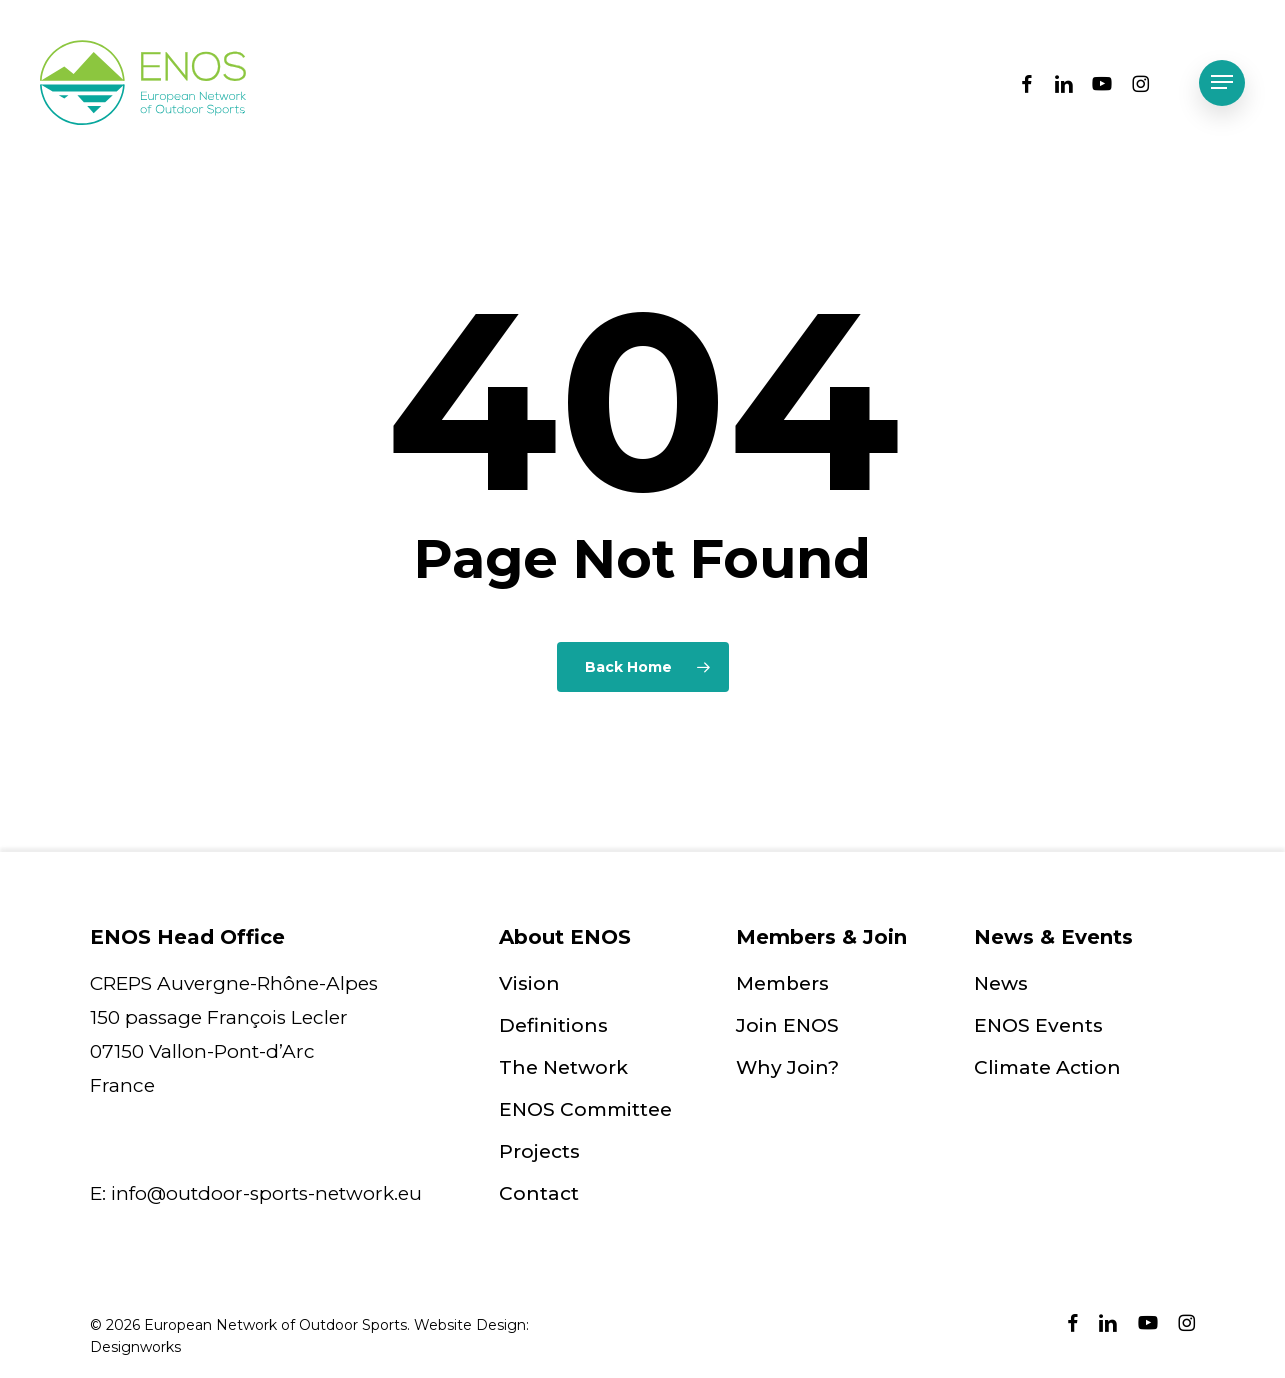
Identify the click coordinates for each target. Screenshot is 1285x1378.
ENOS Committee (585, 1109)
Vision (529, 983)
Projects (539, 1151)
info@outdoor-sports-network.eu (266, 1193)
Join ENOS (787, 1025)
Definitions (553, 1025)
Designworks (135, 1347)
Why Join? (787, 1067)
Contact (539, 1193)
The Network (563, 1067)
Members (782, 983)
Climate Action (1047, 1067)
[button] (1222, 82)
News (1001, 983)
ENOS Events (1038, 1025)
